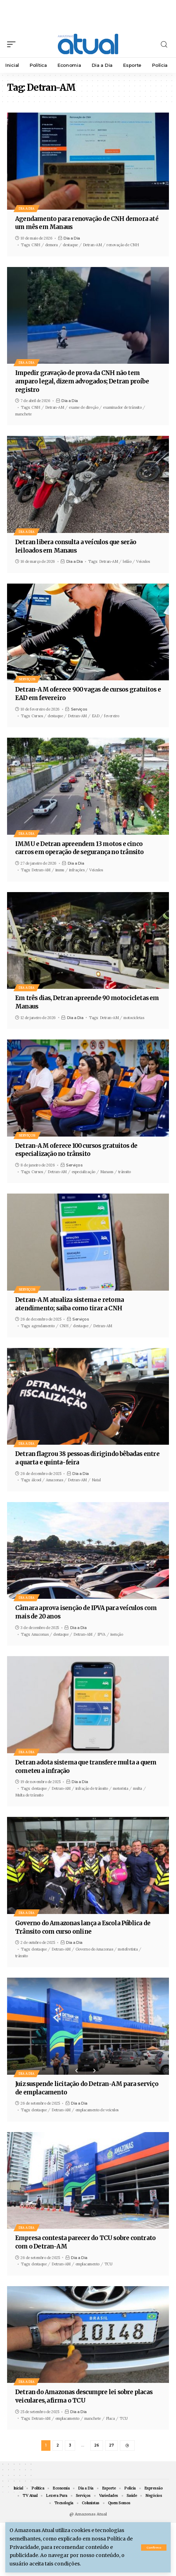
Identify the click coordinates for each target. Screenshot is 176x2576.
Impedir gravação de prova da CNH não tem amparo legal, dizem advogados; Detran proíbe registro (82, 381)
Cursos (37, 715)
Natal (96, 1479)
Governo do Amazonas (94, 1949)
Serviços (27, 679)
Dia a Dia (27, 208)
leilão (127, 561)
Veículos (143, 561)
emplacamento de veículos (97, 2109)
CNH (35, 244)
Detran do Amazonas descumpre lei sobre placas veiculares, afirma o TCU (83, 2396)
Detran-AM (92, 244)
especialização (83, 1171)
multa (137, 1788)
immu (59, 869)
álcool (36, 1479)
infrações (77, 869)
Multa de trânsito (29, 1795)
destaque (70, 244)
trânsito (124, 1171)
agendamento (43, 1325)
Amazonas (54, 1479)
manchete (23, 414)
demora (51, 244)
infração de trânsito (91, 1788)
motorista (120, 1788)
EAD (95, 715)
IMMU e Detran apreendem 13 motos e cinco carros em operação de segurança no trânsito (79, 848)
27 (111, 2445)
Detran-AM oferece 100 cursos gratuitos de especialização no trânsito (76, 1150)
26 (96, 2445)
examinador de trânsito (122, 407)
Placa (110, 2418)
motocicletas (133, 1017)
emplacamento (87, 2264)
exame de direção (83, 407)
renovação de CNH (123, 244)
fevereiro (111, 715)
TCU (108, 2264)
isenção (116, 1634)
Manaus (106, 1171)
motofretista (128, 1949)
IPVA (101, 1634)
